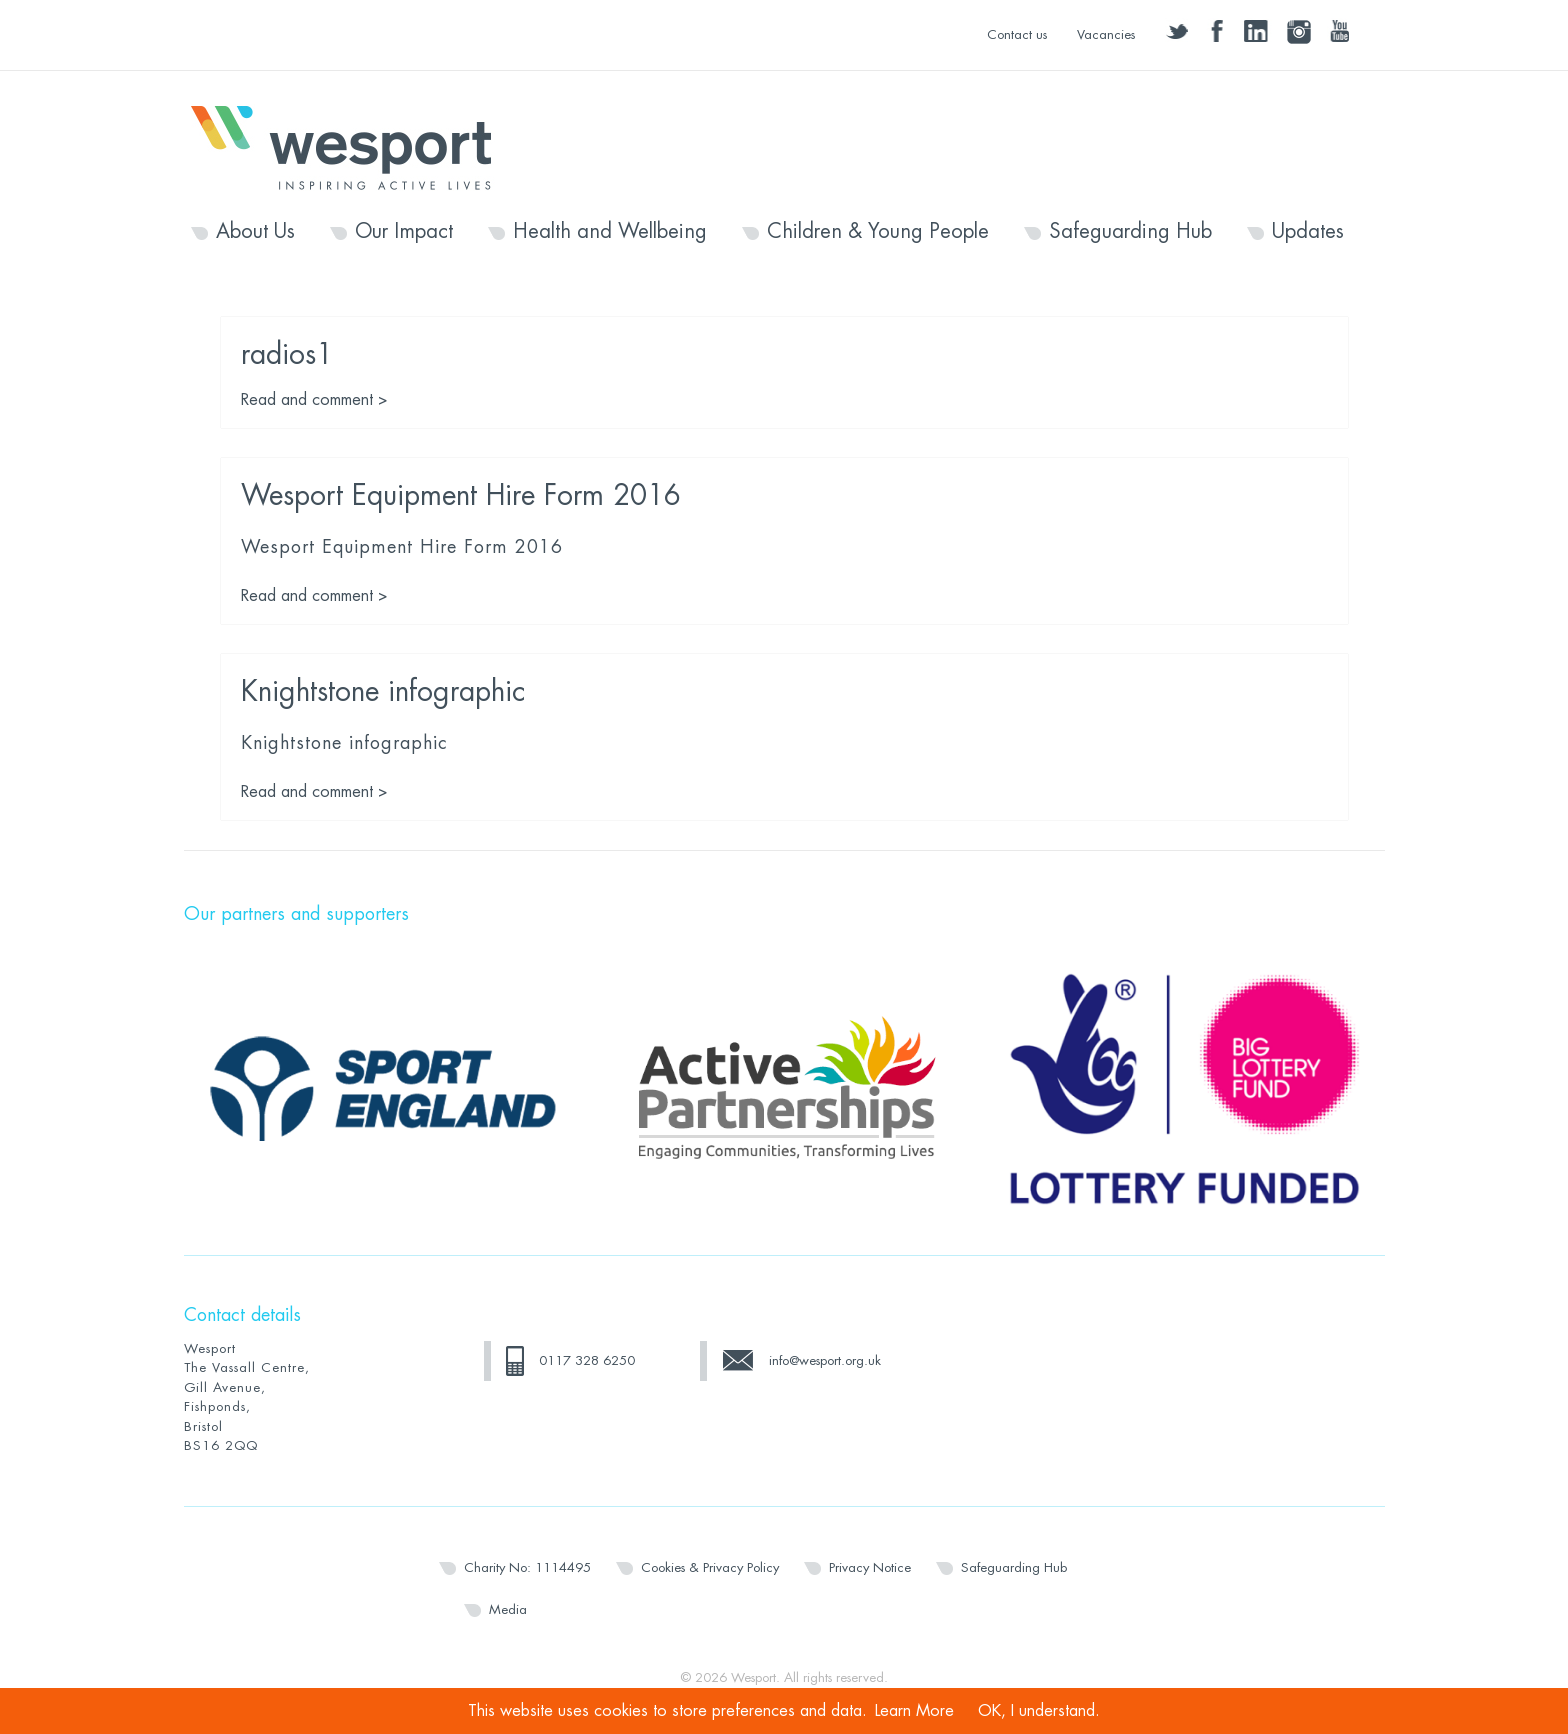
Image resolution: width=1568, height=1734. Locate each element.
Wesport (351, 146)
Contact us (1017, 34)
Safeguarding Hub (1130, 232)
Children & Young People (878, 232)
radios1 (287, 355)
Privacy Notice (870, 1567)
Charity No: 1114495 (527, 1567)
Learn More (914, 1711)
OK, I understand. (1039, 1711)
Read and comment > (314, 400)
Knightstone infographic (383, 692)
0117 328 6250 (587, 1360)
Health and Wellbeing (610, 232)
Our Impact (404, 232)
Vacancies (1106, 34)
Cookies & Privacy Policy (710, 1567)
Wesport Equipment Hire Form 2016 (461, 496)
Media (508, 1609)
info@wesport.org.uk (825, 1360)
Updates (1308, 232)
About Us (255, 232)
